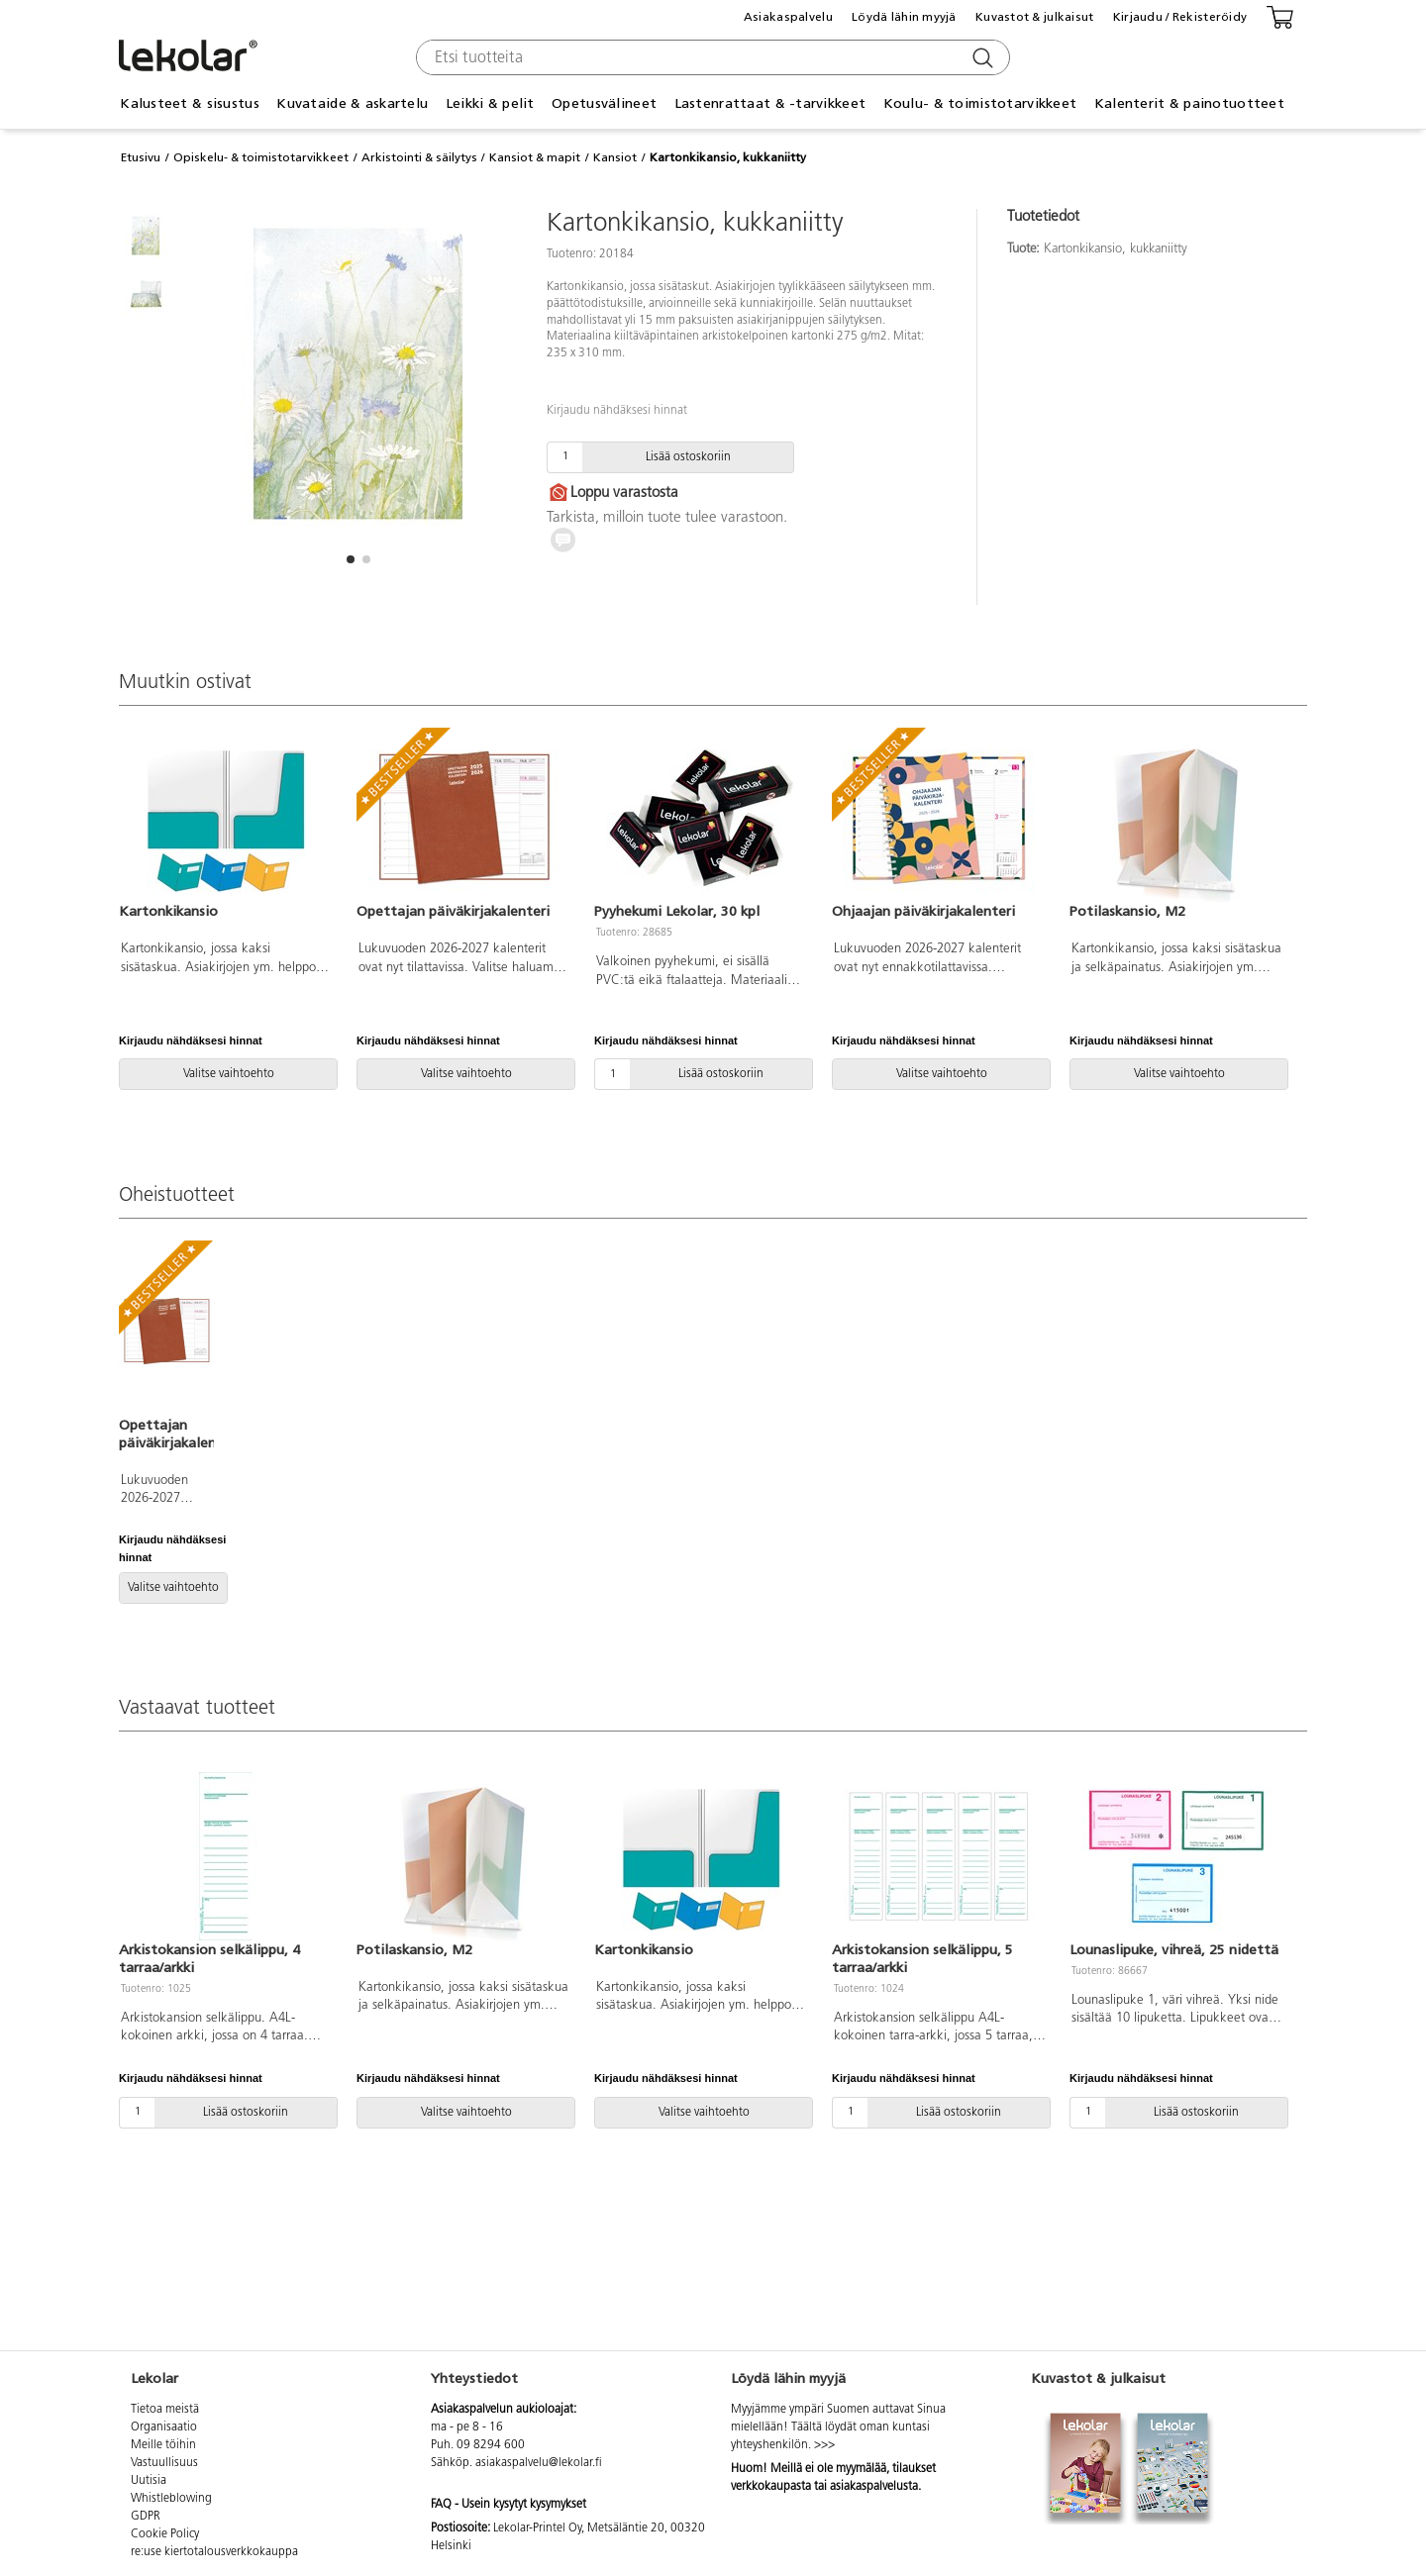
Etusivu (140, 157)
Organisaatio (164, 2427)
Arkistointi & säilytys (419, 157)
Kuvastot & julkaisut (1034, 17)
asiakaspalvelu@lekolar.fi (538, 2463)
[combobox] (710, 57)
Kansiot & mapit (534, 157)
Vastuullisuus (164, 2463)
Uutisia (148, 2481)
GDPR (145, 2517)
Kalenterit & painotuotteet (1189, 103)
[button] (351, 559)
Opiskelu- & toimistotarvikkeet (261, 157)
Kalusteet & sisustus (189, 103)
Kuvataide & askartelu (352, 103)
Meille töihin (163, 2445)
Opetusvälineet (604, 103)
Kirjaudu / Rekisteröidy (1180, 17)
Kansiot (615, 157)
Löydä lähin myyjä (904, 17)
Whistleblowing (171, 2499)
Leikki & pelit (490, 103)
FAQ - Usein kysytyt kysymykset (508, 2505)
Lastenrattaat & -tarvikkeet (770, 103)
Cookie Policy (165, 2534)
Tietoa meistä (165, 2410)
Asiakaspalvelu (788, 17)
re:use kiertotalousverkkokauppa (214, 2552)
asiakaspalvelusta (874, 2487)
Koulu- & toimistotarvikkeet (980, 103)
